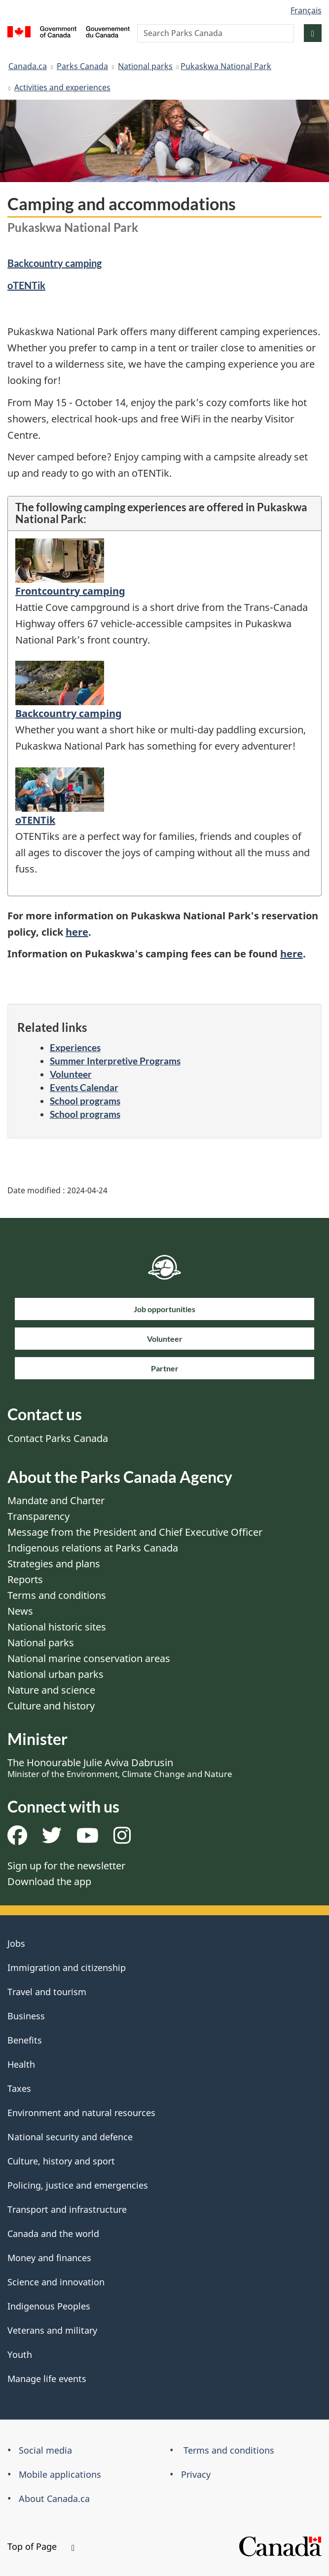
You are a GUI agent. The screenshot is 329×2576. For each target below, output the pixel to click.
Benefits (24, 2040)
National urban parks (55, 1674)
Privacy (196, 2474)
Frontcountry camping (70, 591)
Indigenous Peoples (48, 2306)
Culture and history (51, 1705)
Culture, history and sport (61, 2161)
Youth (19, 2354)
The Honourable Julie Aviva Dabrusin (119, 1768)
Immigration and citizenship (66, 1967)
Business (26, 2016)
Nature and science (51, 1690)
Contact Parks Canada (57, 1438)
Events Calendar (84, 1087)
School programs (85, 1100)
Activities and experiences (62, 87)
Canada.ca (27, 66)
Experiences (75, 1047)
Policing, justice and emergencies (77, 2185)
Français (306, 10)
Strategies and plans (53, 1563)
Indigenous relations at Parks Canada (92, 1547)
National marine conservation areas (88, 1658)
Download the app (49, 1881)
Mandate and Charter (56, 1500)
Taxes (19, 2088)
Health (21, 2064)
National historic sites (56, 1626)
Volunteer (71, 1074)
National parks (145, 66)
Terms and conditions (56, 1595)
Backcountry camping (54, 263)
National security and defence (70, 2137)
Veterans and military (52, 2330)
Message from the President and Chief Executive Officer (134, 1532)
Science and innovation (56, 2282)
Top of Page (40, 2546)
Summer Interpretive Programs (115, 1060)
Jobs (16, 1943)
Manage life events (46, 2379)
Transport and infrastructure (67, 2209)
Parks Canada (82, 66)
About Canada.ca (54, 2498)
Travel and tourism (46, 1992)
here (77, 932)
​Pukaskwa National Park (226, 66)
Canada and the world (53, 2233)
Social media (45, 2450)
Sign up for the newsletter (66, 1865)
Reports (25, 1579)
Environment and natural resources (81, 2113)
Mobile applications (60, 2474)
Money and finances (49, 2258)
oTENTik (26, 285)
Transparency (38, 1516)
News (20, 1611)
